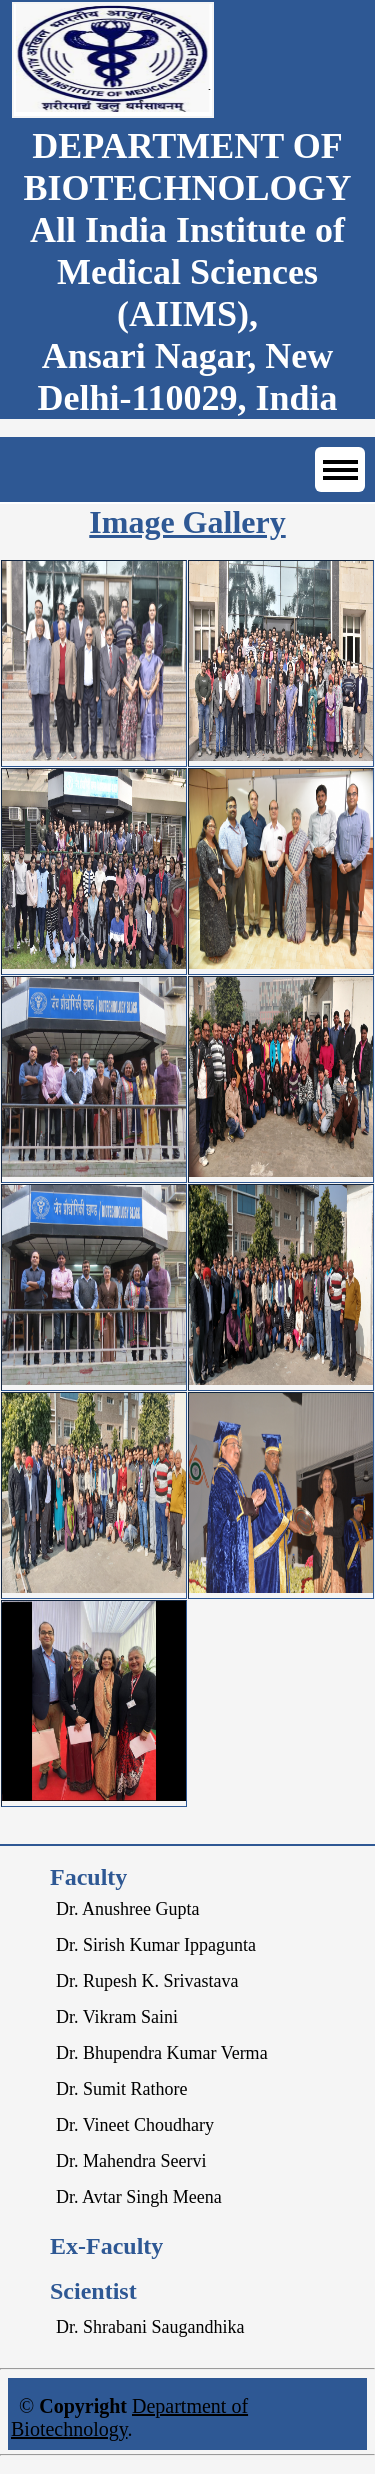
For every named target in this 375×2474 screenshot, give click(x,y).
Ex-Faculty (106, 2246)
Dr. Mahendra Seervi (131, 2161)
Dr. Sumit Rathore (122, 2089)
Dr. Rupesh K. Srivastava (147, 1981)
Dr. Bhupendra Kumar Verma (162, 2053)
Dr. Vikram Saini (117, 2017)
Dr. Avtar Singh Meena (139, 2197)
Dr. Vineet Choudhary (135, 2125)
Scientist (93, 2291)
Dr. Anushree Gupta (127, 1909)
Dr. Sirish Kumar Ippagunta (156, 1945)
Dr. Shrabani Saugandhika (150, 2327)
